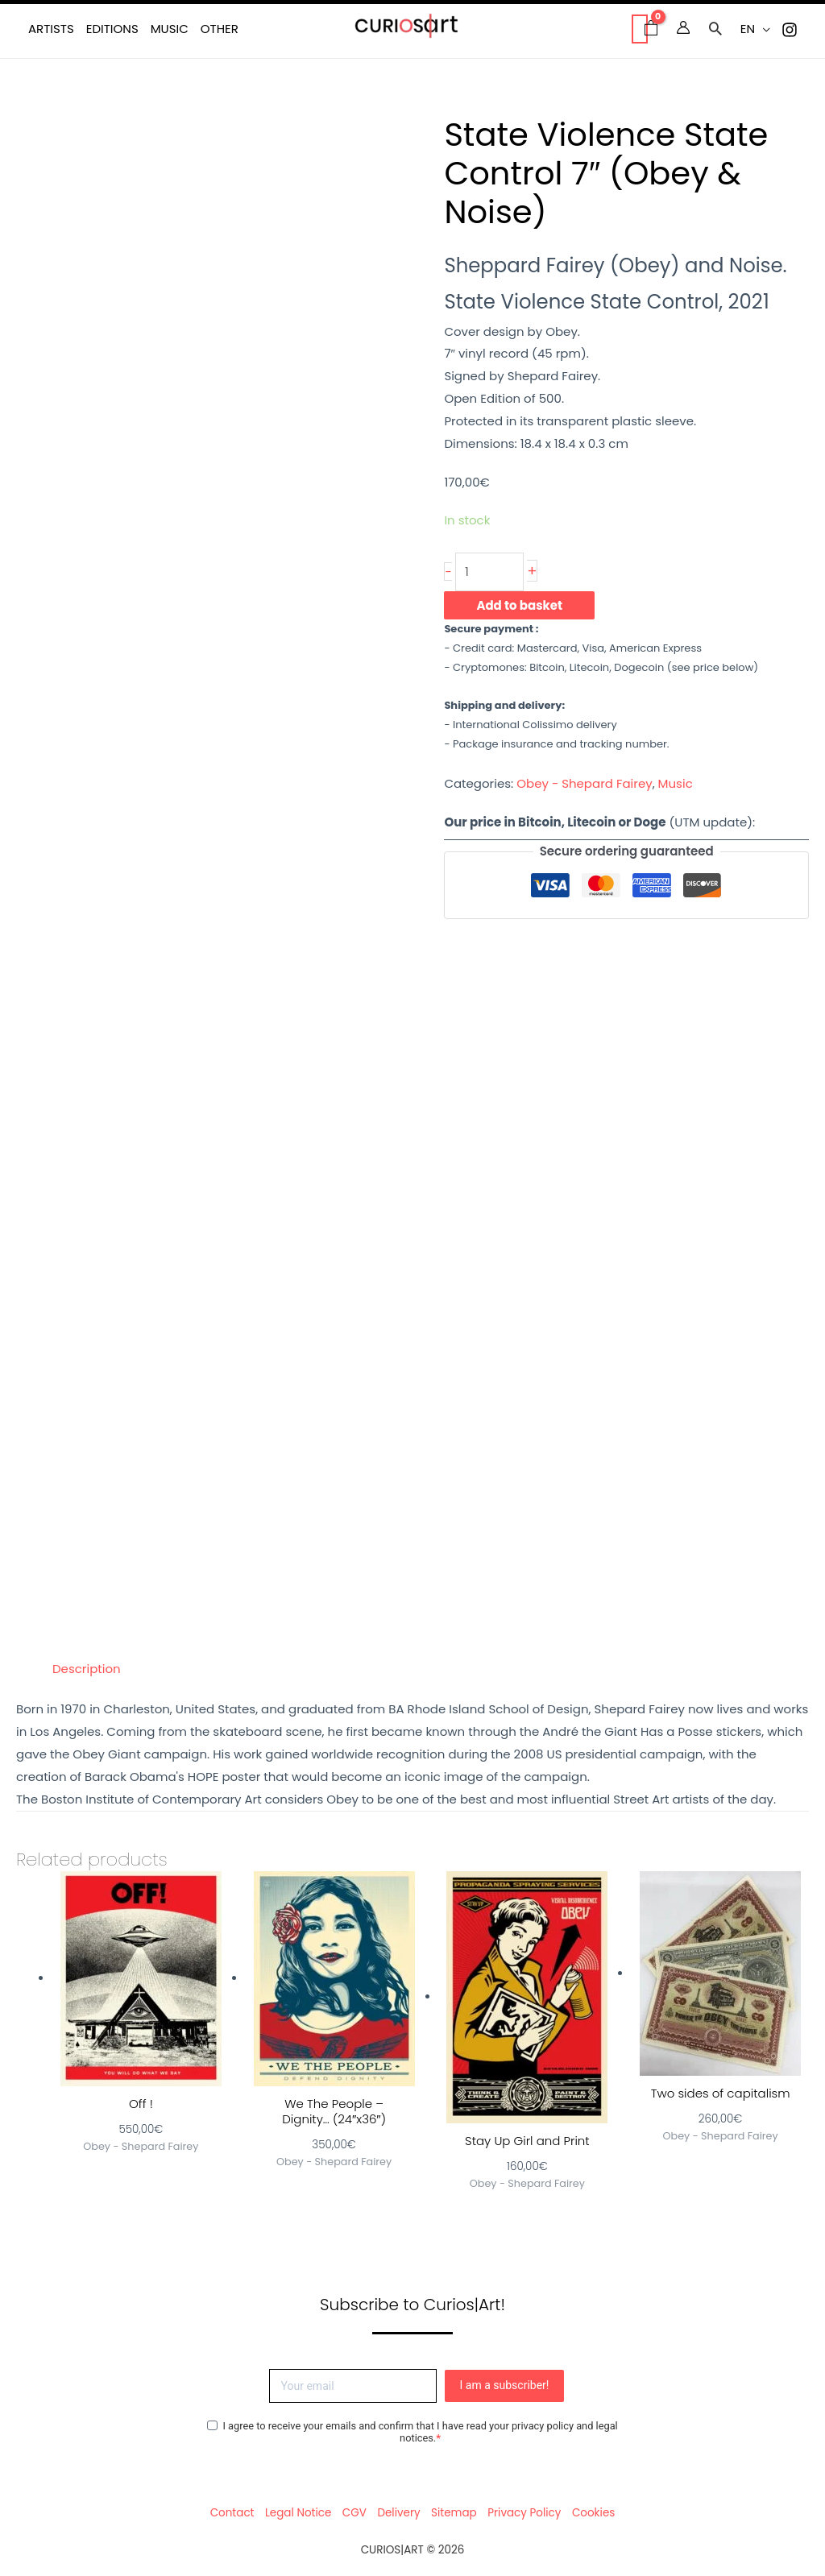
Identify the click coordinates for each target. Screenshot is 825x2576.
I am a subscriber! (504, 2385)
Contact (232, 2512)
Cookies (593, 2512)
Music (675, 783)
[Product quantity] (489, 572)
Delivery (398, 2512)
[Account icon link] (683, 27)
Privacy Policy (524, 2512)
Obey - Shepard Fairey (584, 783)
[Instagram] (789, 30)
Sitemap (454, 2512)
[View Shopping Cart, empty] (640, 28)
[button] (715, 30)
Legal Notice (298, 2512)
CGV (354, 2512)
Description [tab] (86, 1668)
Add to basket (519, 605)
